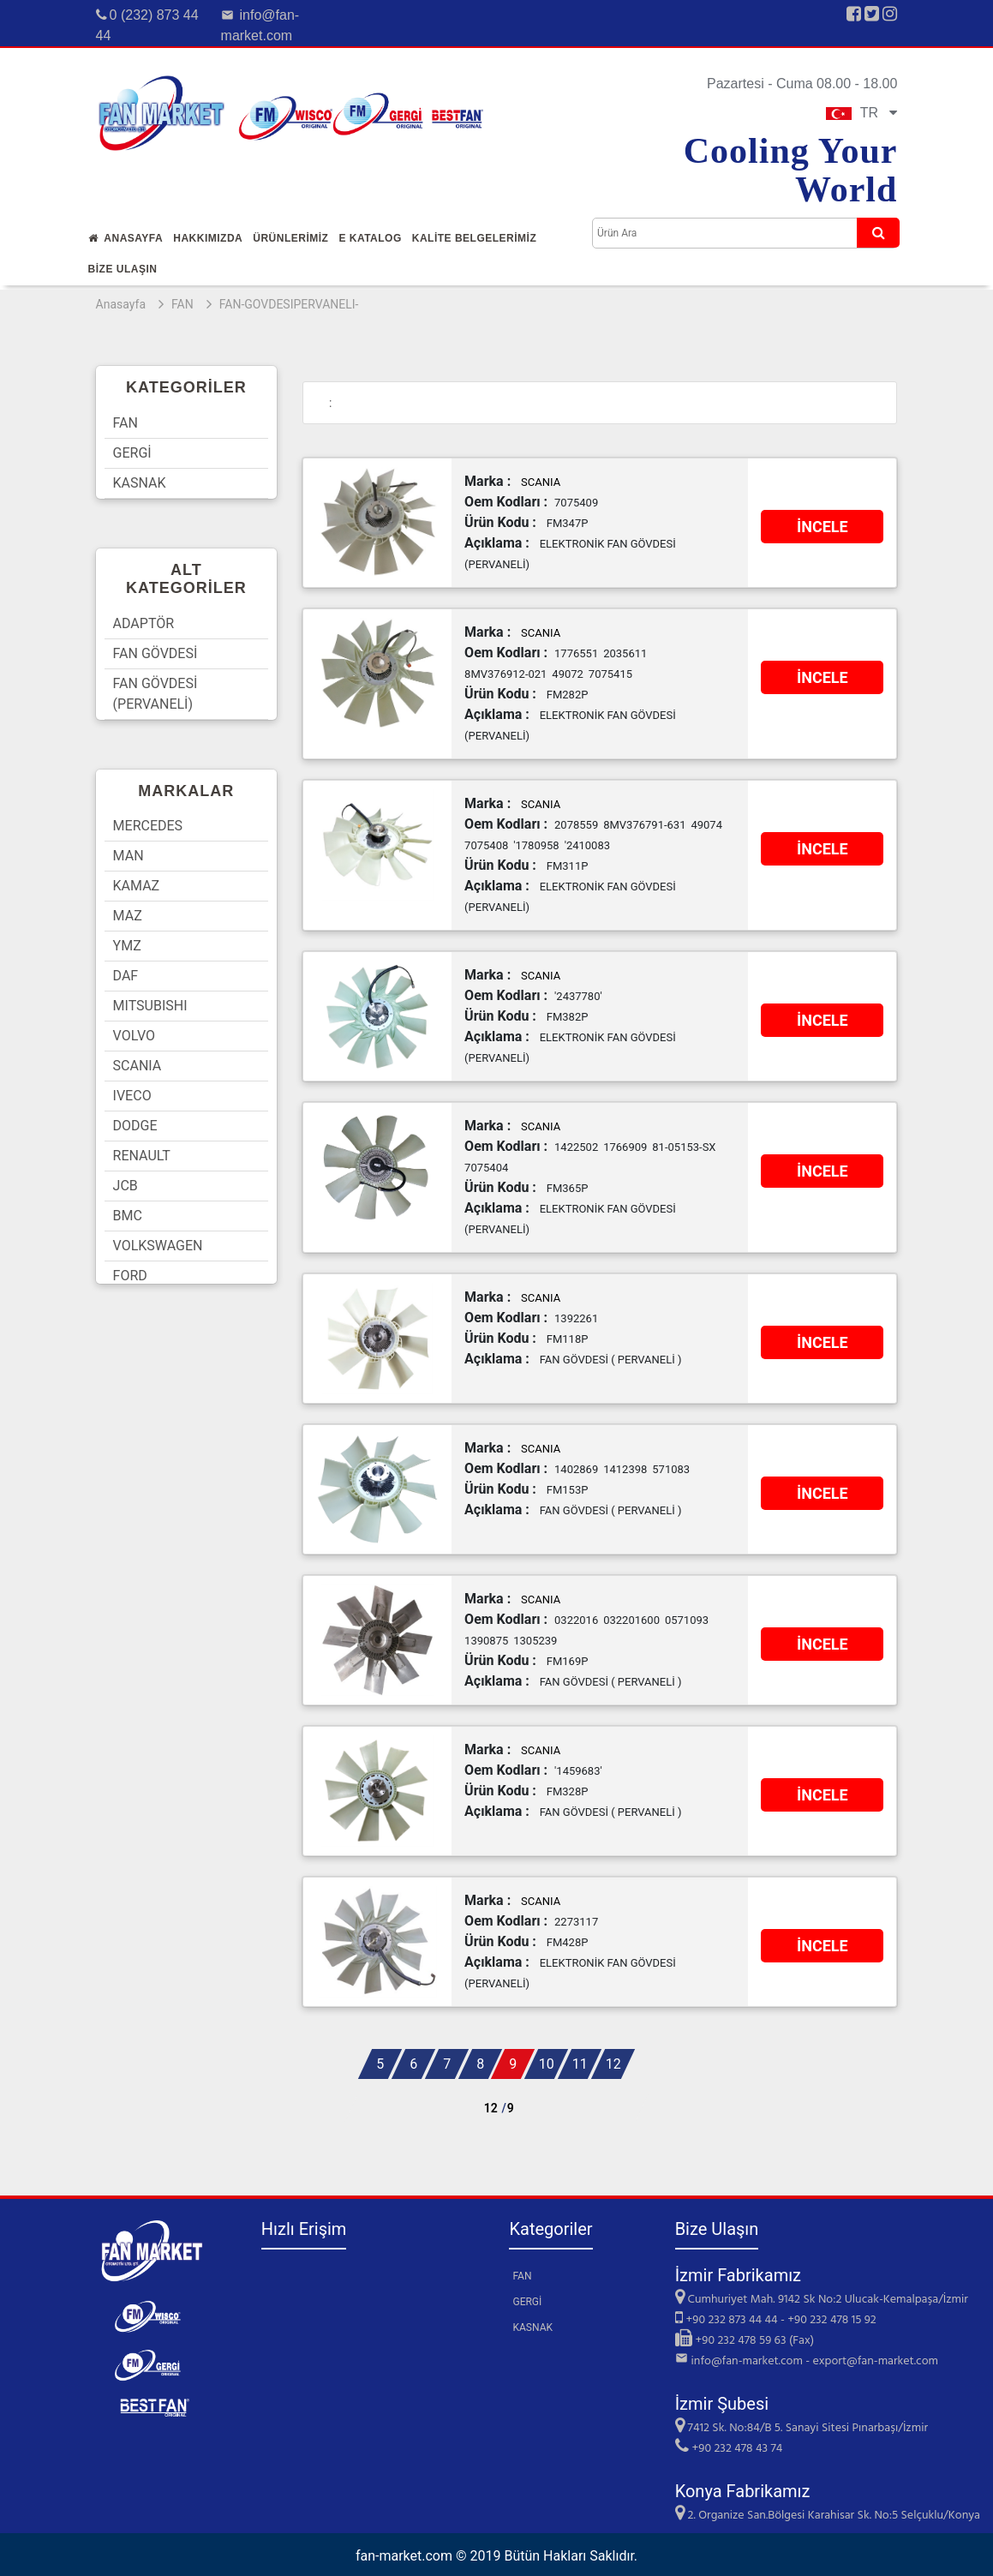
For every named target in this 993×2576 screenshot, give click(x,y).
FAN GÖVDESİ (155, 653)
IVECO (132, 1095)
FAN (182, 304)
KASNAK (139, 483)
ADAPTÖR (144, 623)
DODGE (135, 1125)
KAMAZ (136, 886)
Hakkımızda (207, 238)
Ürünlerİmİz (290, 238)
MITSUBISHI (150, 1005)
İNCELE (822, 527)
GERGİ (132, 453)
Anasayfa (126, 238)
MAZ (127, 916)
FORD (130, 1275)
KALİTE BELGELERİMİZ (474, 238)
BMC (127, 1215)
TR (862, 112)
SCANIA (137, 1065)
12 (613, 2064)
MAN (128, 856)
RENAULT (141, 1155)
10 (546, 2064)
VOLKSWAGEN (158, 1245)
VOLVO (134, 1035)
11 (580, 2064)
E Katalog (369, 238)
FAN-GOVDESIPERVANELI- (289, 304)
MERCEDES (148, 826)
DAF (126, 975)
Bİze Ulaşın (123, 269)
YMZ (127, 946)
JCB (125, 1185)
